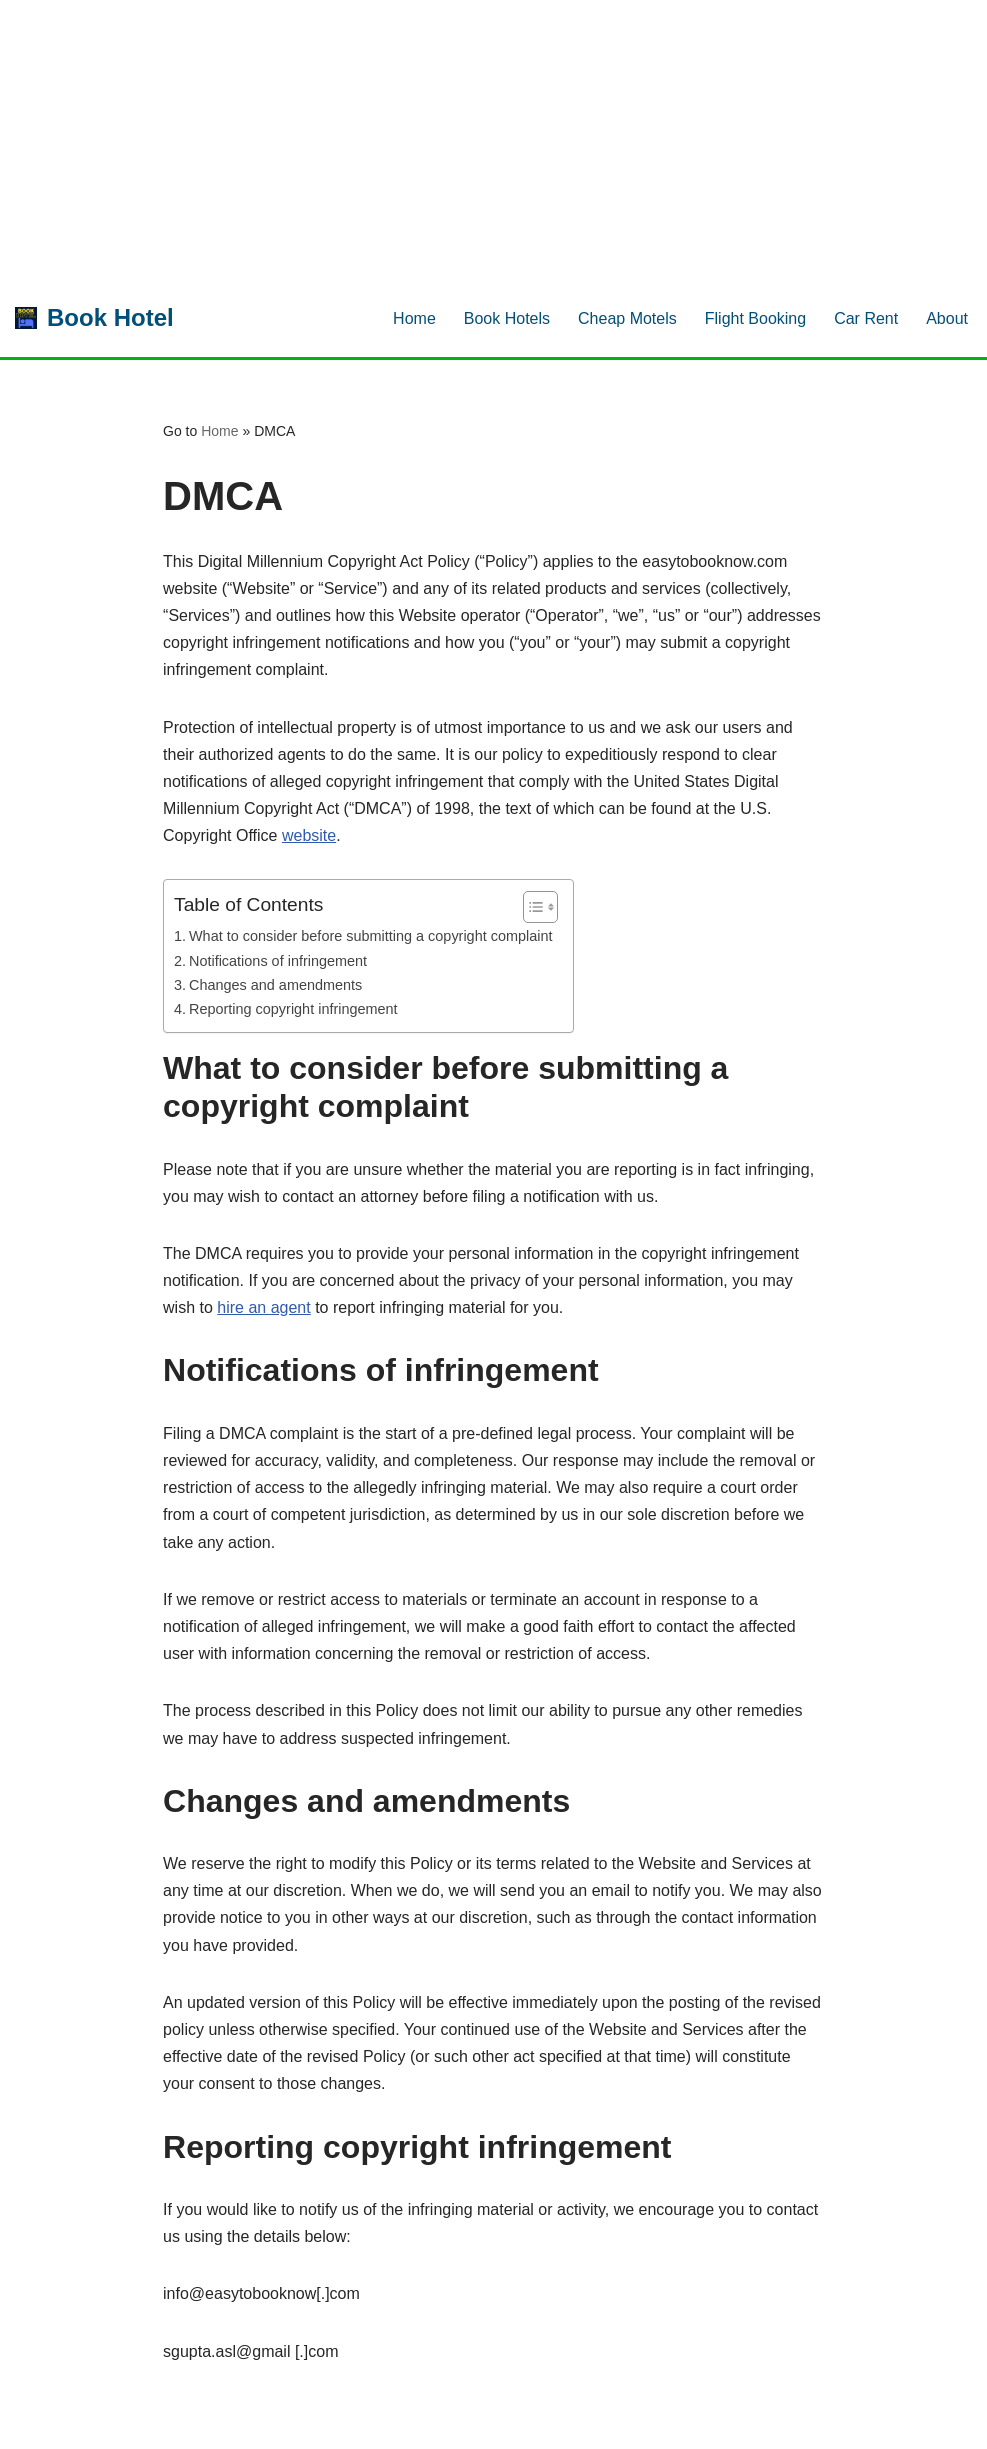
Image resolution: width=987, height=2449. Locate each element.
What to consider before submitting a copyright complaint (371, 936)
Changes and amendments (275, 985)
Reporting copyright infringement (293, 1009)
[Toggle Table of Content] (530, 907)
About (947, 318)
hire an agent (263, 1307)
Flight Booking (755, 318)
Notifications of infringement (278, 961)
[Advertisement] (485, 140)
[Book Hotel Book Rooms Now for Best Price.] (94, 318)
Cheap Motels (627, 318)
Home (414, 318)
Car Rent (866, 318)
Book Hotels (507, 318)
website (309, 835)
